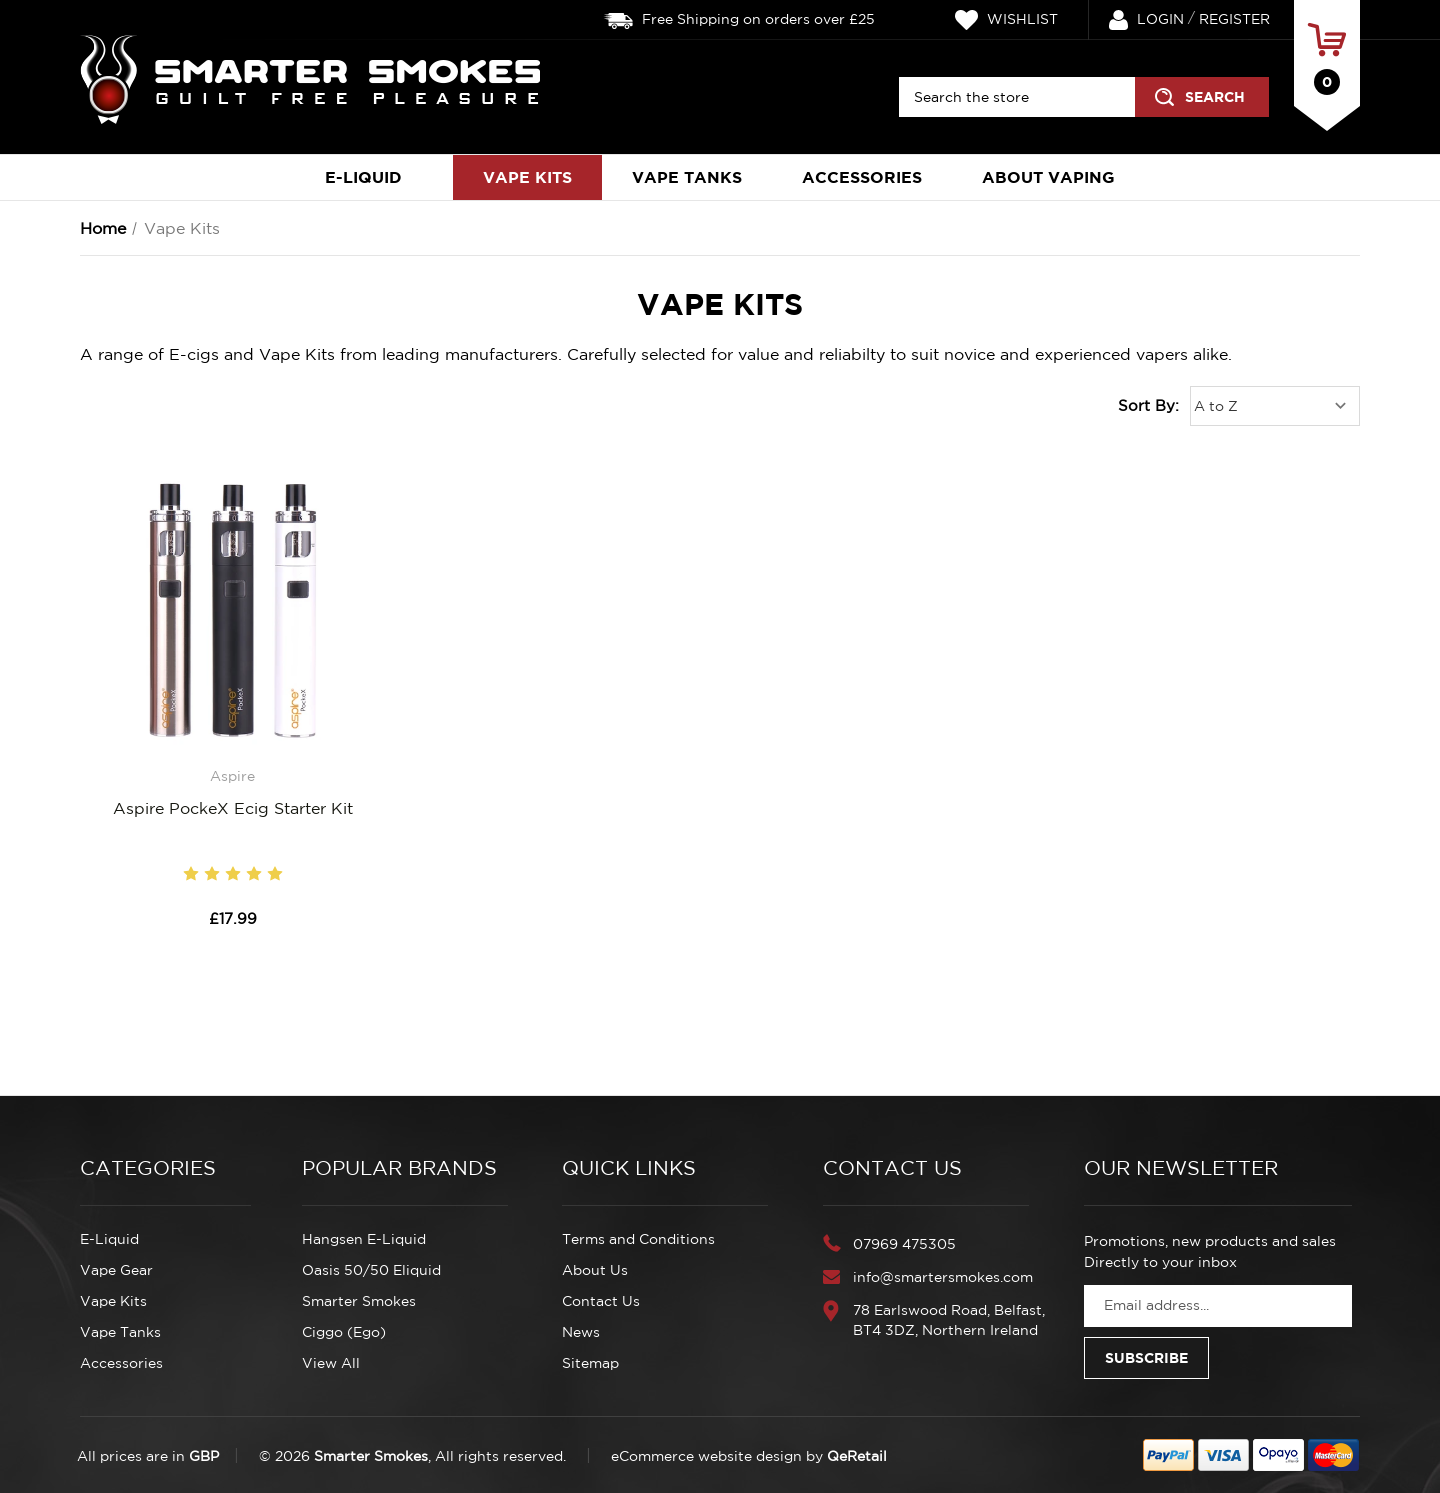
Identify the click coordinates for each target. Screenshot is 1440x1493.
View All (331, 1363)
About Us (595, 1270)
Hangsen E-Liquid (364, 1239)
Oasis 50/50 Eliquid (371, 1270)
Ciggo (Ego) (344, 1332)
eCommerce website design (706, 1456)
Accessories (862, 177)
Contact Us (601, 1301)
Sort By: (1148, 405)
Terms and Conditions (638, 1239)
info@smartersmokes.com (943, 1277)
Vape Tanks (687, 177)
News (581, 1332)
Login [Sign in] (1146, 20)
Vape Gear (116, 1270)
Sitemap (590, 1363)
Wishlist (1006, 20)
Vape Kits (527, 177)
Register (1234, 19)
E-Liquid (374, 177)
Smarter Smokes (359, 1301)
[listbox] (1275, 406)
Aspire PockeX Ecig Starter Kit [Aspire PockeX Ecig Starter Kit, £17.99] (233, 808)
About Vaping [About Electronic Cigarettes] (1048, 177)
